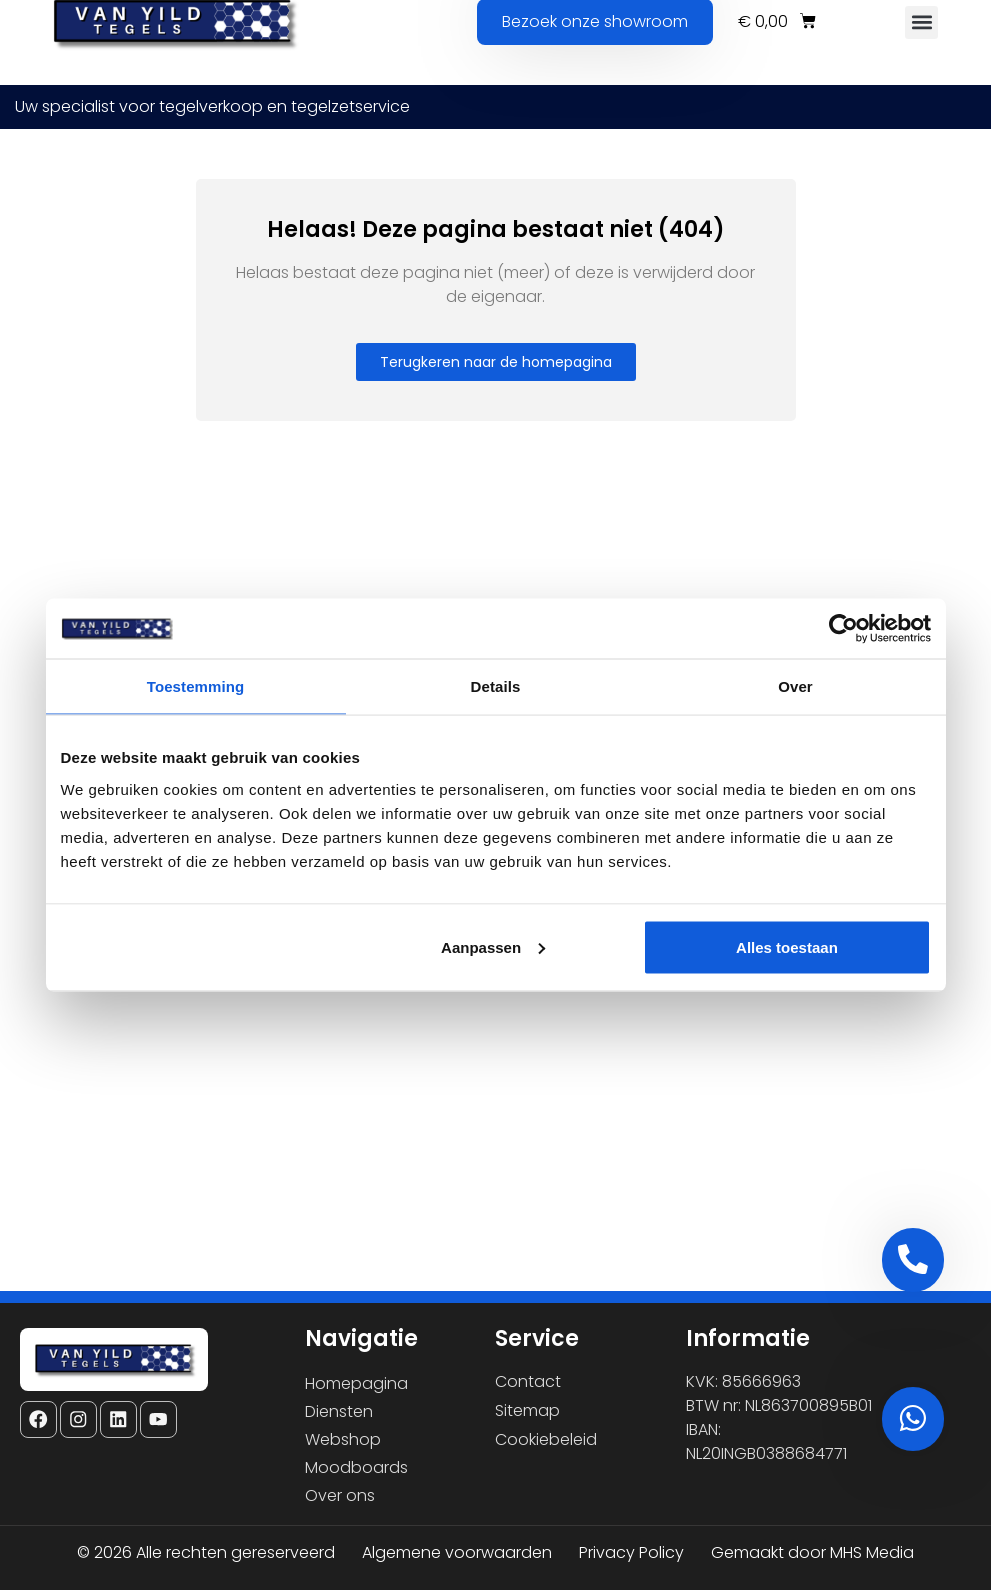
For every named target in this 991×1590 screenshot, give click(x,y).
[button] (921, 22)
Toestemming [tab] (196, 686)
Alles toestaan (787, 946)
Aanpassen (493, 946)
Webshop (343, 1439)
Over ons (340, 1495)
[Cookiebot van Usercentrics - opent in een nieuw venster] (843, 629)
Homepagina (356, 1383)
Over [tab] (795, 686)
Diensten (339, 1411)
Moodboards (356, 1467)
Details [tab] (496, 686)
